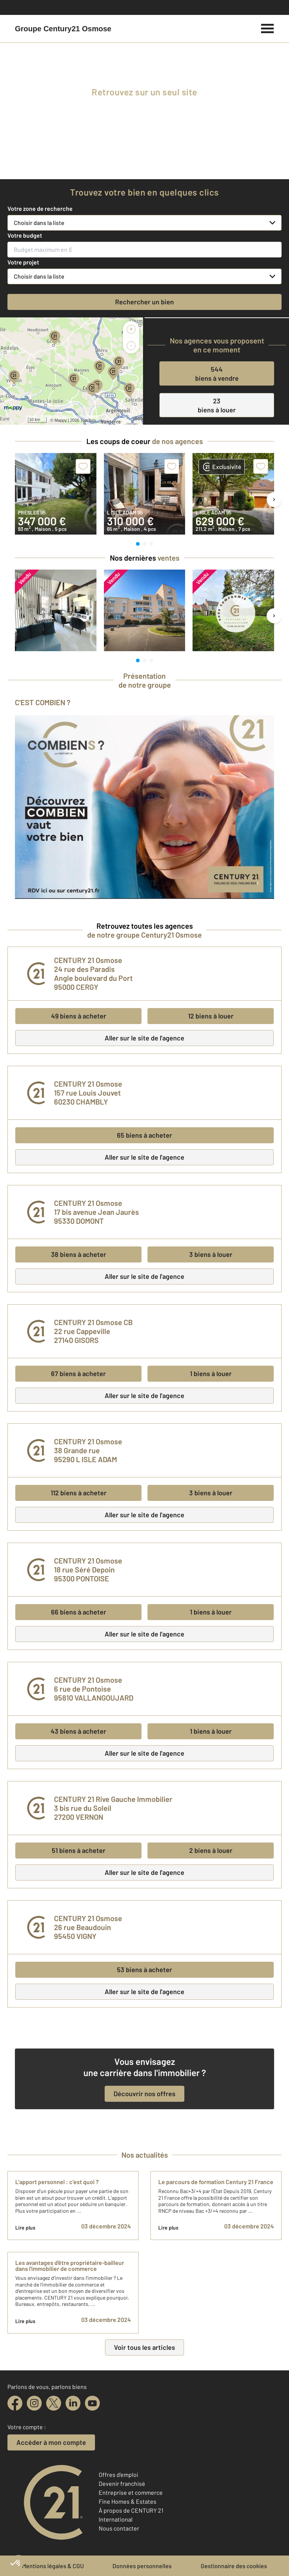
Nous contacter (119, 2528)
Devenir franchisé (122, 2483)
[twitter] (53, 2403)
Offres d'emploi (118, 2474)
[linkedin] (73, 2403)
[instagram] (34, 2403)
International (116, 2519)
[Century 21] (63, 28)
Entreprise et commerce (131, 2492)
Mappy (60, 420)
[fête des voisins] (144, 165)
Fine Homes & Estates (127, 2501)
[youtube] (92, 2403)
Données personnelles (142, 2565)
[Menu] (267, 27)
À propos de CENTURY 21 (131, 2510)
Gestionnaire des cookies (234, 2565)
